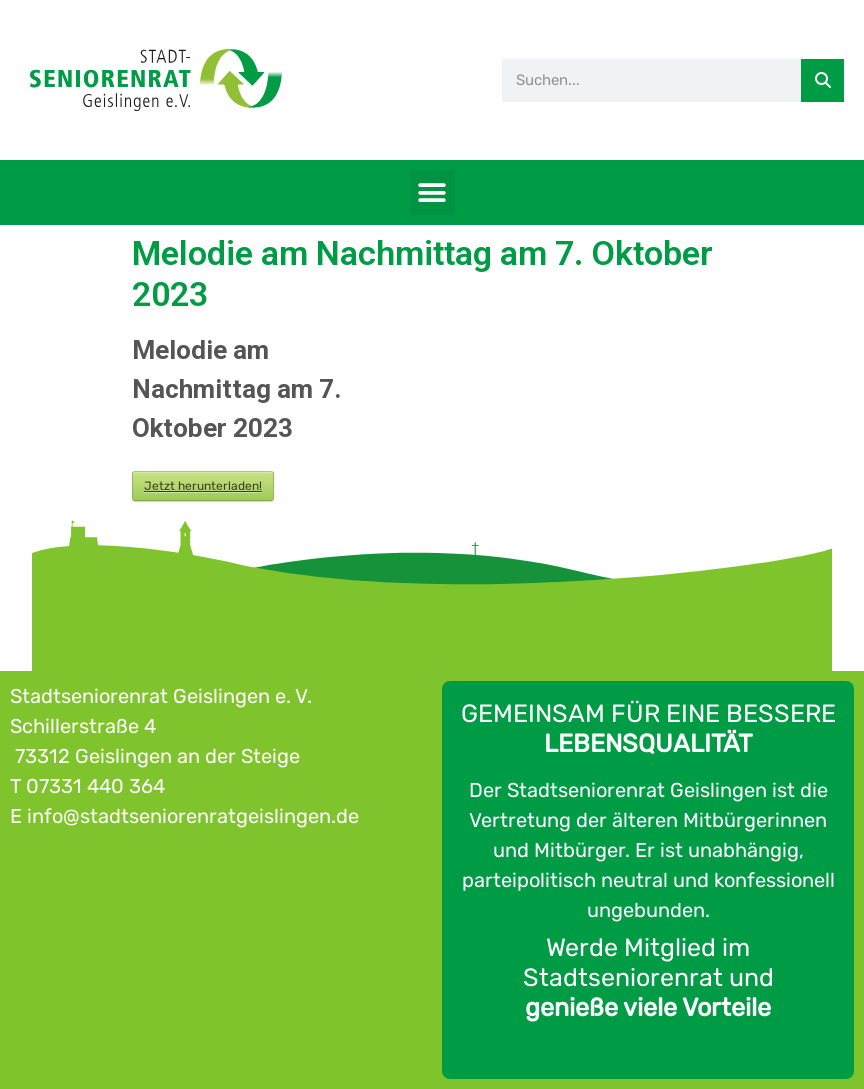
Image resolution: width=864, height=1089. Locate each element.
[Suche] (822, 80)
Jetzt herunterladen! (203, 486)
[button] (432, 192)
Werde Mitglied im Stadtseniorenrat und (648, 977)
